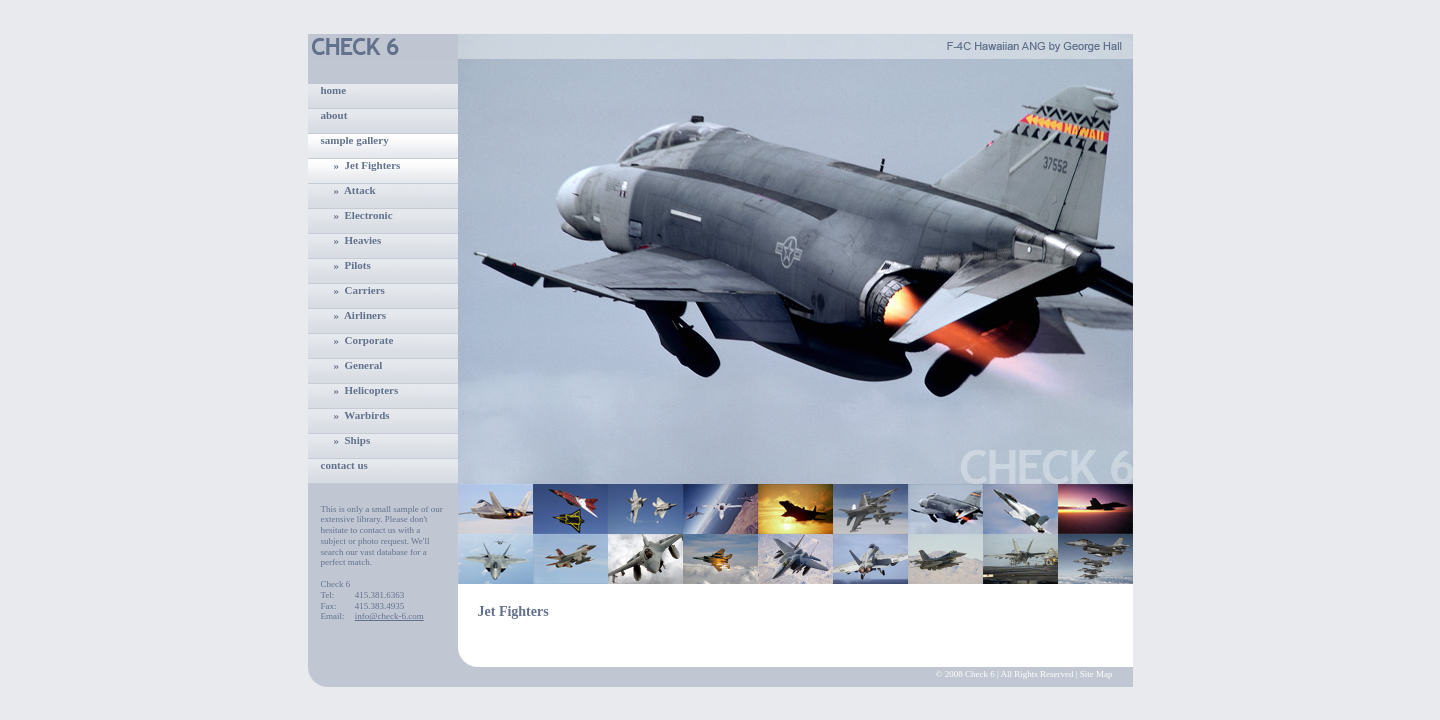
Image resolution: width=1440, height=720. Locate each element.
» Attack (355, 190)
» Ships (352, 440)
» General (358, 365)
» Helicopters (366, 390)
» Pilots (352, 265)
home (334, 90)
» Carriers (359, 290)
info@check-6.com (389, 616)
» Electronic (363, 215)
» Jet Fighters (367, 165)
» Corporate (364, 340)
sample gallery (355, 140)
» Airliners (360, 315)
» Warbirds (362, 415)
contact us (344, 465)
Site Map (1096, 674)
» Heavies (358, 240)
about (334, 115)
